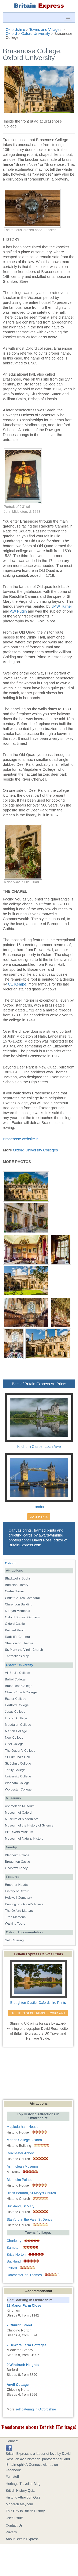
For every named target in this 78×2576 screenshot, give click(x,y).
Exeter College (15, 1699)
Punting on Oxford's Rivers (24, 1904)
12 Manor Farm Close (24, 2305)
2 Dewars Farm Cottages (26, 2345)
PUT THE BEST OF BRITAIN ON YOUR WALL (38, 2013)
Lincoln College (16, 1718)
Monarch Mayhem (19, 2504)
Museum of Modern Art (21, 1819)
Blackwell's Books (18, 1578)
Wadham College (17, 1783)
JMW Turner (61, 606)
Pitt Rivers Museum (19, 1832)
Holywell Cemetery (18, 1897)
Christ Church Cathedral (22, 1598)
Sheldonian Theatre (19, 1643)
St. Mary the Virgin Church (24, 1649)
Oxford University (19, 1665)
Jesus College (15, 1711)
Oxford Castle (15, 1624)
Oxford (10, 1563)
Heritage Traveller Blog (23, 2484)
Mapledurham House (22, 2127)
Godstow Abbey (16, 1868)
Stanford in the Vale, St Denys (29, 2219)
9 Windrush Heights (23, 2365)
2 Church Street (19, 2325)
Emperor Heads (16, 1885)
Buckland (14, 2261)
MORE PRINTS (38, 1516)
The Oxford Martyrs (19, 1910)
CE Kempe (17, 984)
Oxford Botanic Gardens (22, 1617)
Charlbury (14, 2241)
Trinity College (15, 1770)
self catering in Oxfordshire (35, 2409)
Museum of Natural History (24, 1838)
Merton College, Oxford (24, 2140)
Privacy (11, 2532)
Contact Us (14, 2525)
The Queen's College (20, 1750)
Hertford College (16, 1705)
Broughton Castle (17, 1861)
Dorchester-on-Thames (24, 2275)
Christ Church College (21, 1692)
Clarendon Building (18, 1604)
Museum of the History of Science (29, 1825)
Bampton (13, 2247)
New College (14, 1737)
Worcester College (18, 1789)
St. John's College (18, 1763)
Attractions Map (18, 1656)
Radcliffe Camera (17, 1637)
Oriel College (14, 1744)
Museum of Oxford (18, 1812)
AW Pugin (18, 611)
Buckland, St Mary (20, 2206)
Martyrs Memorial (17, 1611)
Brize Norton (16, 2254)
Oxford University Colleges (35, 1150)
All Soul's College (17, 1673)
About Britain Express (22, 2539)
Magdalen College (18, 1724)
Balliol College (15, 1679)
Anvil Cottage (18, 2385)
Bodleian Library (16, 1585)
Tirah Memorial (15, 1917)
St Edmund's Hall (17, 1757)
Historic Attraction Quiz (23, 2497)
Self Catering (14, 1940)
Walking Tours (15, 1923)
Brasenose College (18, 1686)
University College (18, 1776)
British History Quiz (20, 2490)
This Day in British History (25, 2511)
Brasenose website (19, 1139)
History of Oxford (17, 1891)
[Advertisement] (39, 2074)
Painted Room (15, 1630)
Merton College (16, 1731)
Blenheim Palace (17, 1855)
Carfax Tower (14, 1591)
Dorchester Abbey (20, 2153)
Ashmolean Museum (20, 1806)
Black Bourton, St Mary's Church (31, 2193)
